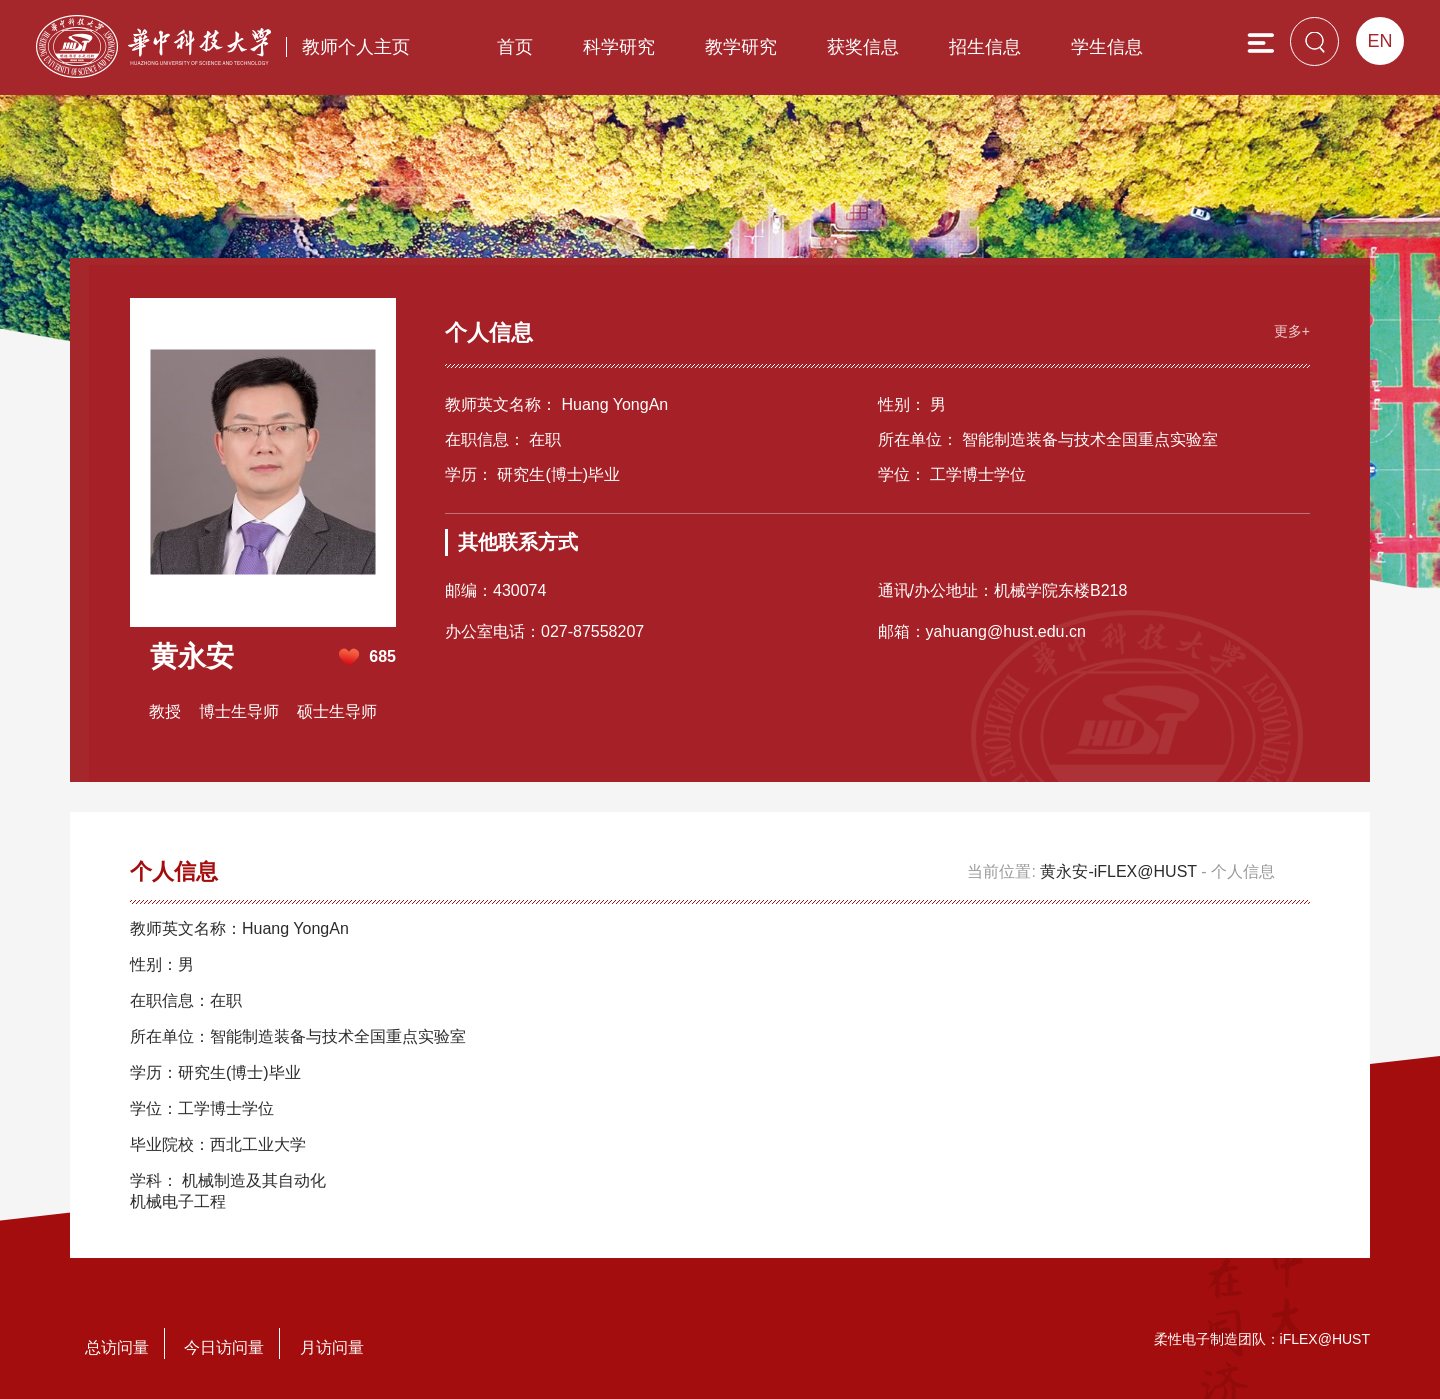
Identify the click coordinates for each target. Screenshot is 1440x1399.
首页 (515, 47)
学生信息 (1107, 47)
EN (1379, 41)
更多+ (1292, 331)
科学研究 (619, 47)
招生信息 (985, 47)
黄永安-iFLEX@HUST (1118, 871)
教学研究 (741, 47)
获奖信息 (863, 47)
